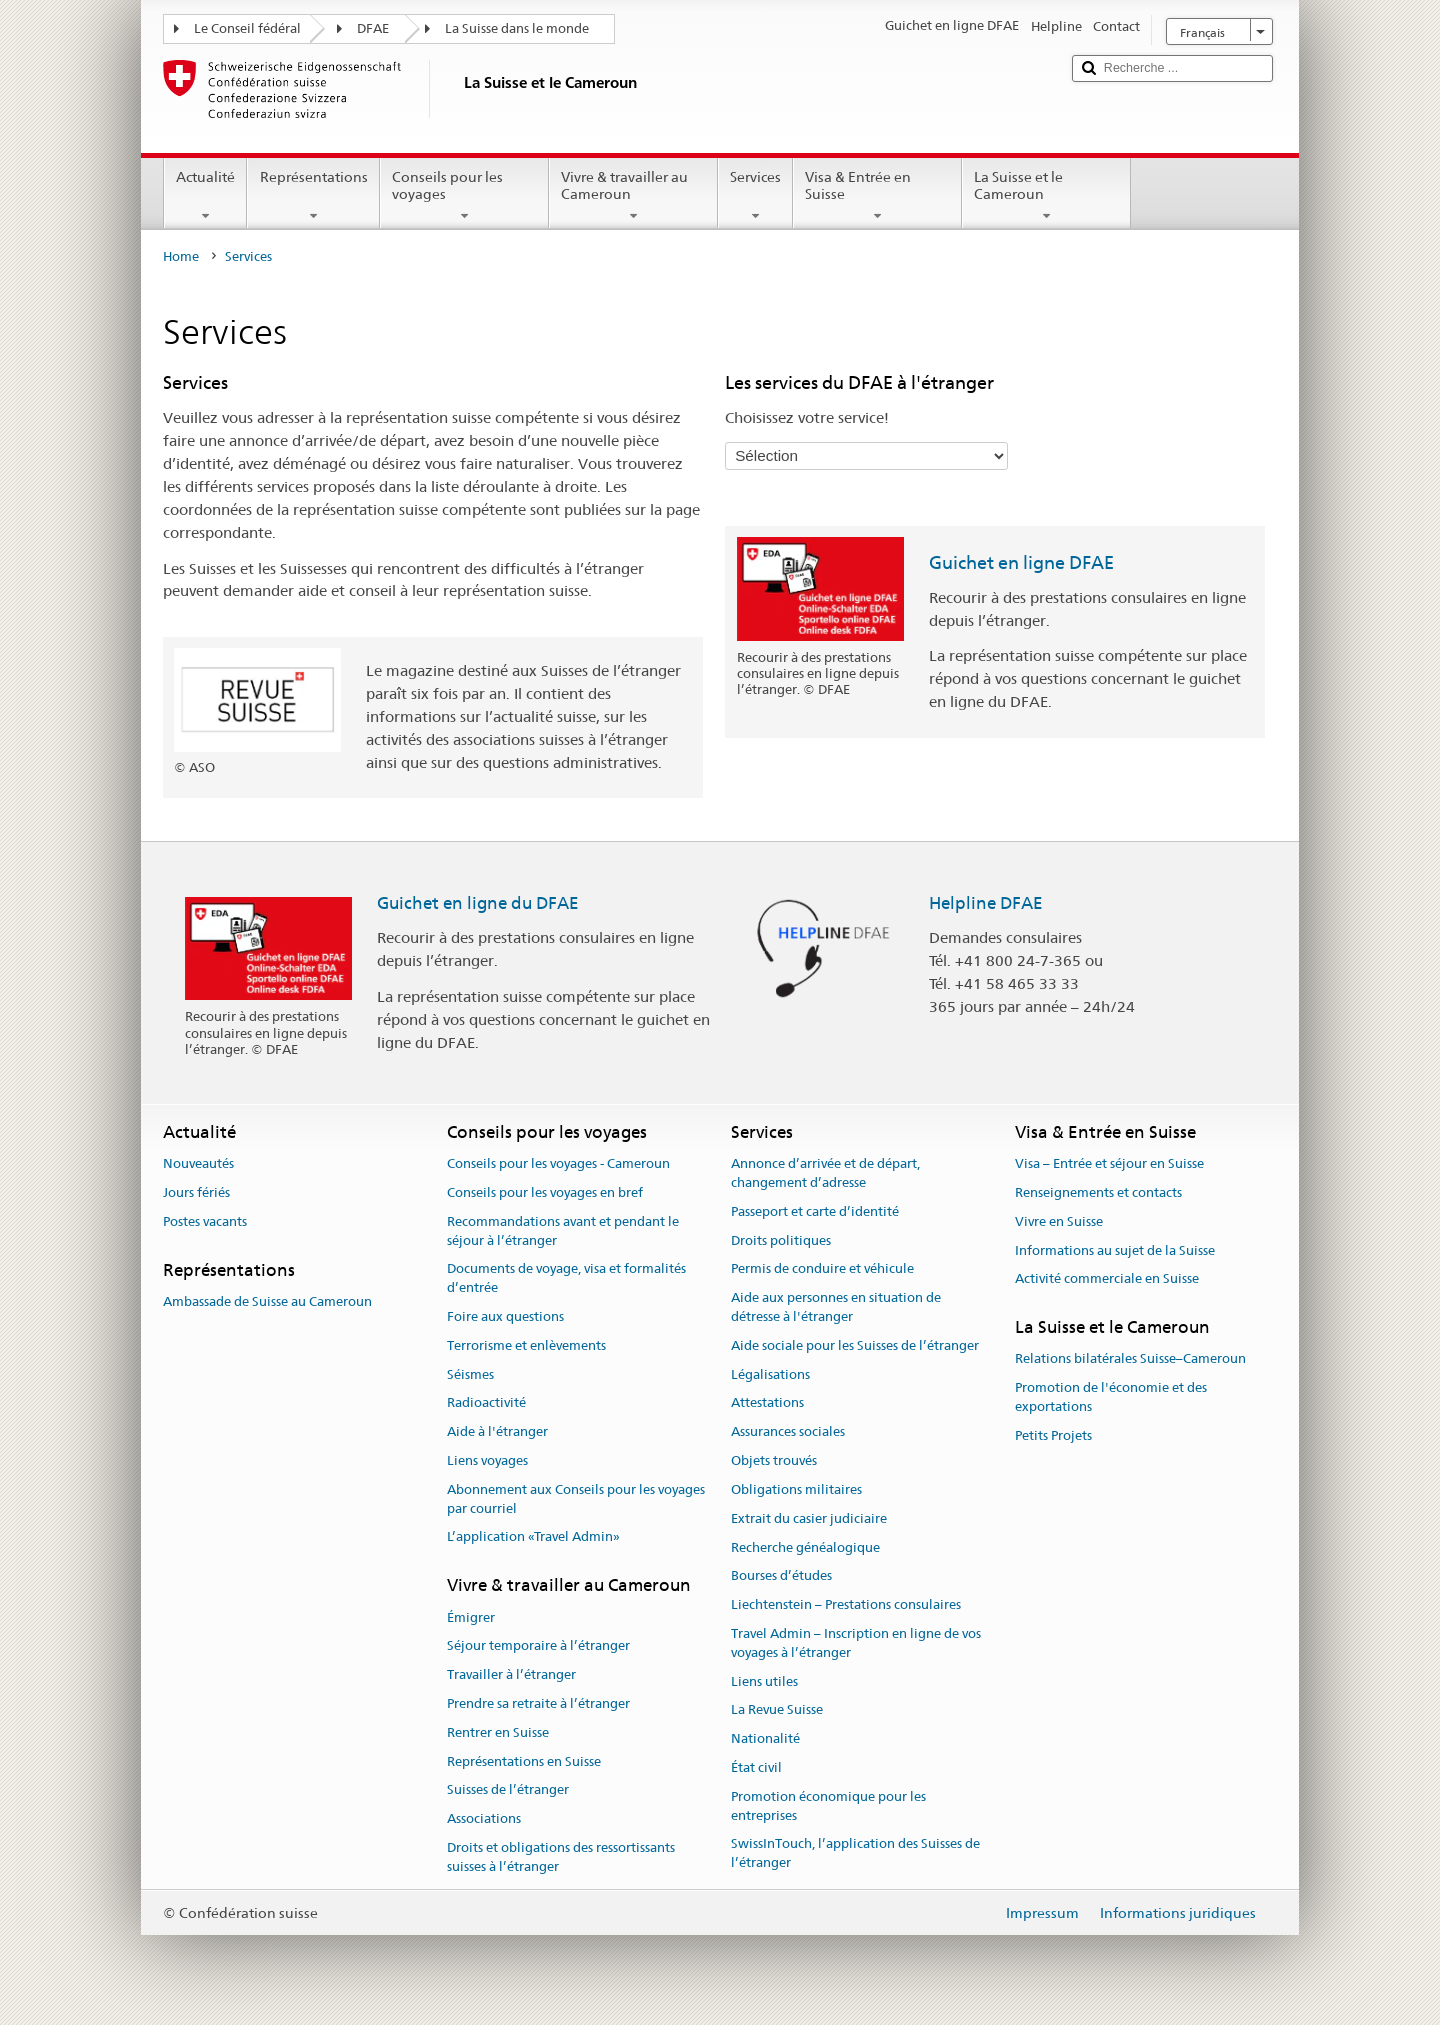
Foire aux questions (505, 1316)
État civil (756, 1767)
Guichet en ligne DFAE (1021, 562)
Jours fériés (196, 1192)
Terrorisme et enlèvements (526, 1345)
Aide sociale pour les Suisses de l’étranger (855, 1345)
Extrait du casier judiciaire (809, 1518)
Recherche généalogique (805, 1547)
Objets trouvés (774, 1460)
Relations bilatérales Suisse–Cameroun (1130, 1359)
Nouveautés (198, 1163)
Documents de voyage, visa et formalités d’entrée (566, 1279)
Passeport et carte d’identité (815, 1211)
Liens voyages (487, 1460)
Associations (484, 1819)
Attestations (767, 1403)
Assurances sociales (788, 1432)
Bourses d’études (781, 1576)
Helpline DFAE (986, 903)
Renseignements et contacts (1098, 1192)
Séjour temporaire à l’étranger (538, 1646)
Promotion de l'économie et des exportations (1111, 1398)
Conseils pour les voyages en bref (545, 1192)
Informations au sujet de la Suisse (1115, 1250)
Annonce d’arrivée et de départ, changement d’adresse (825, 1173)
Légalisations (770, 1374)
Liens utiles (764, 1681)
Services (755, 196)
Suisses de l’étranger (508, 1790)
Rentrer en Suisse (498, 1732)
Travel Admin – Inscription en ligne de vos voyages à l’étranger (856, 1643)
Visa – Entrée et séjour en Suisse (1109, 1163)
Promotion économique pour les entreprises (828, 1806)
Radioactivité (486, 1403)
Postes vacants (205, 1221)
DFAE (373, 28)
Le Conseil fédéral (247, 28)
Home (181, 256)
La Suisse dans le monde (517, 28)
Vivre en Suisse (1059, 1221)
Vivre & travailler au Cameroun (633, 196)
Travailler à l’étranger (511, 1674)
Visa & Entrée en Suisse (877, 196)
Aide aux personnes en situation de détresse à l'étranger (836, 1307)
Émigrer (471, 1617)
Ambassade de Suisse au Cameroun (267, 1301)
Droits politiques (781, 1240)
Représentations (313, 196)
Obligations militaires (796, 1489)
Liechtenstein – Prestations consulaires (846, 1604)
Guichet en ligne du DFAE (478, 903)
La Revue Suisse (777, 1710)
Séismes (470, 1374)
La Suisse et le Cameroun (1046, 196)
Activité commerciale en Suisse (1107, 1279)
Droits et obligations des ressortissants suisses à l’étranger (561, 1857)
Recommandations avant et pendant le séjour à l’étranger (563, 1231)
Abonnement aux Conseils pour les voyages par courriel (576, 1499)
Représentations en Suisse (524, 1761)
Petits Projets (1053, 1435)
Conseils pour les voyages (464, 196)
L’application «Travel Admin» (533, 1537)
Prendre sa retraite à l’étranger (538, 1703)
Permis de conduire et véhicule (822, 1269)
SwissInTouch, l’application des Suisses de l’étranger (855, 1854)
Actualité (205, 196)
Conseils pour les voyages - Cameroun (558, 1163)
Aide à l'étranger (497, 1432)
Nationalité (765, 1738)
